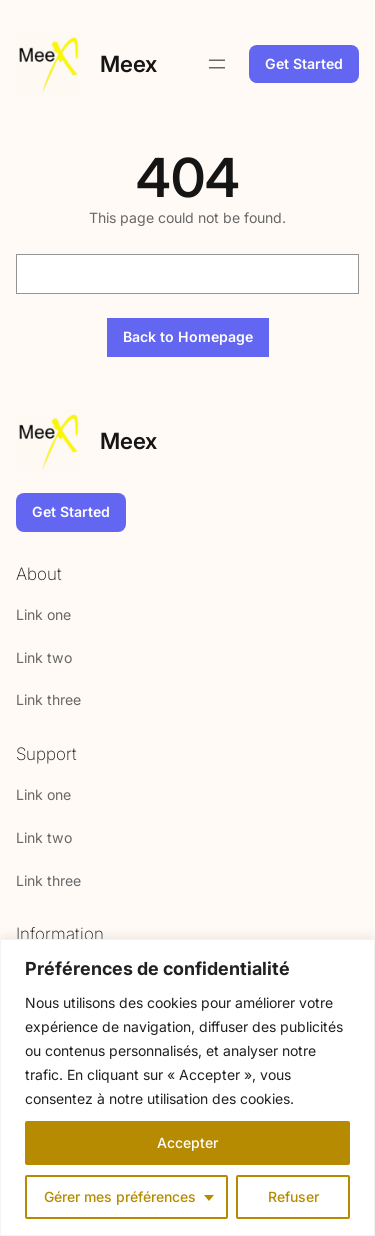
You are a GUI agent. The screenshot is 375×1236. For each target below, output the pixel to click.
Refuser (293, 1196)
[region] (187, 1087)
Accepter (187, 1142)
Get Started (304, 63)
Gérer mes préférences (120, 1196)
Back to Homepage (188, 336)
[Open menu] (217, 64)
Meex (128, 63)
